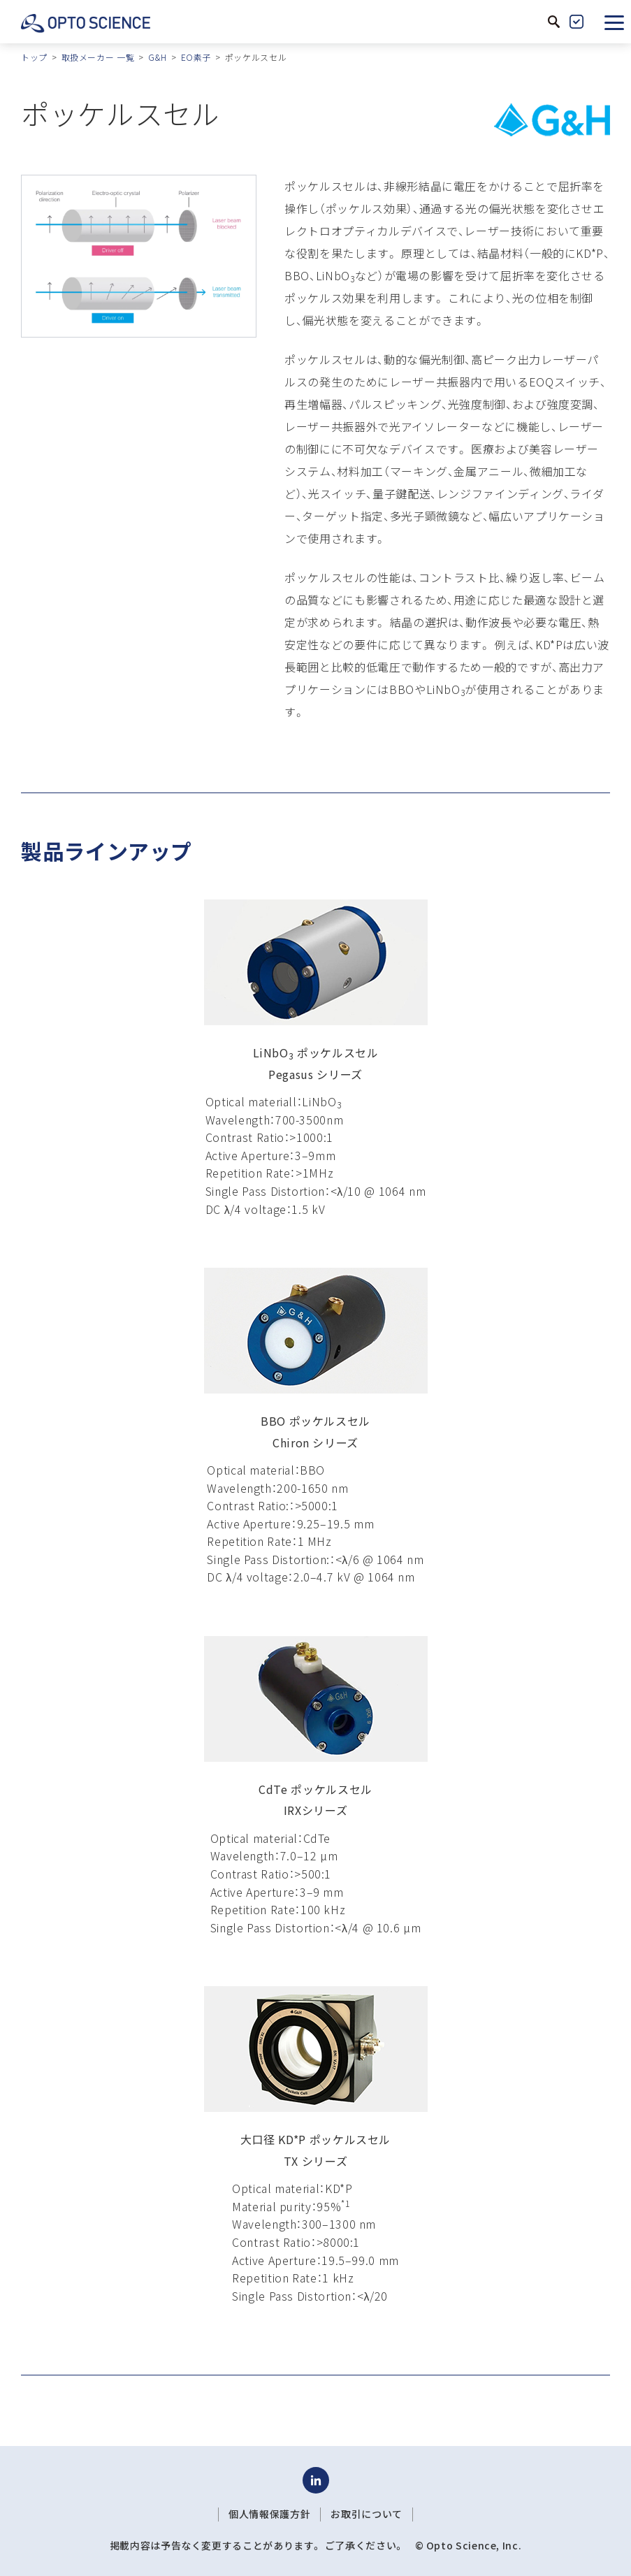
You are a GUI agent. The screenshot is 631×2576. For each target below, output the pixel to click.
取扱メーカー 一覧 (98, 57)
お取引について (366, 2514)
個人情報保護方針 (269, 2514)
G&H (157, 57)
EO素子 (196, 57)
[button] (614, 22)
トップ (34, 57)
